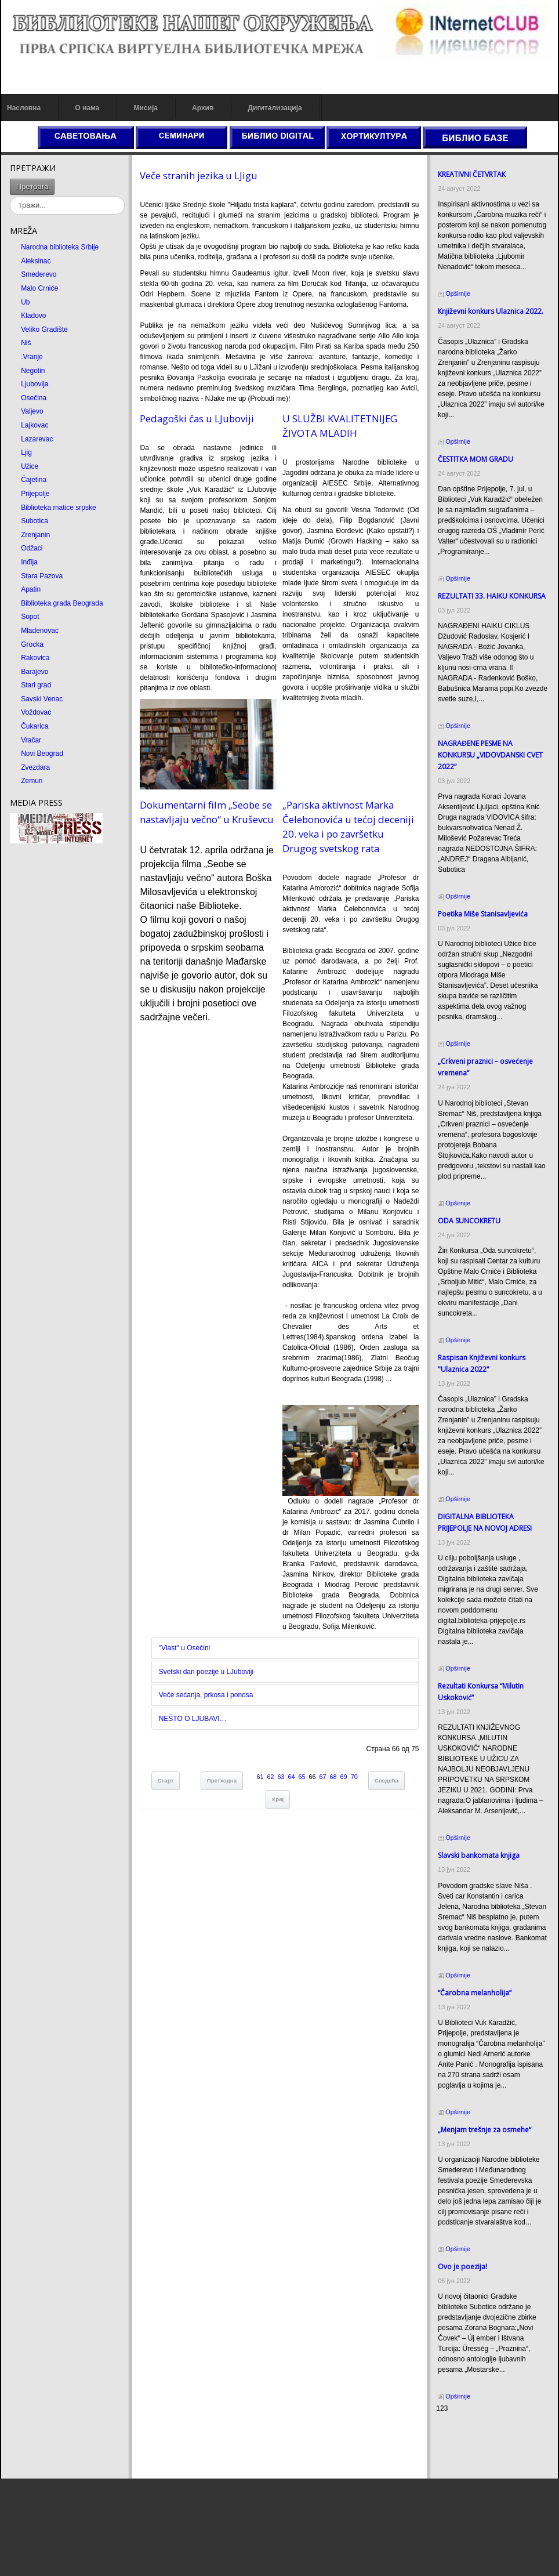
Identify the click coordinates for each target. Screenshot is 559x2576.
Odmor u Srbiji (458, 2462)
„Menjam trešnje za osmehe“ (484, 2130)
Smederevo (38, 274)
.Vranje (32, 357)
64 (291, 1776)
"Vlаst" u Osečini (184, 1648)
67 (323, 1776)
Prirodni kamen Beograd (473, 2451)
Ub (25, 302)
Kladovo (33, 315)
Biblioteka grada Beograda (62, 603)
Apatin (31, 589)
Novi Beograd (42, 753)
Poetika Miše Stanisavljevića (483, 914)
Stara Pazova (42, 576)
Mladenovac (40, 630)
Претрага (32, 186)
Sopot (30, 617)
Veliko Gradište (44, 329)
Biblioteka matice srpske (58, 507)
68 (333, 1776)
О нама (87, 108)
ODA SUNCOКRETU (469, 1221)
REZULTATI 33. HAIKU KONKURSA (492, 596)
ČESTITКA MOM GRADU (475, 459)
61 (259, 1776)
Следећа (386, 1780)
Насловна (24, 108)
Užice (29, 466)
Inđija (29, 562)
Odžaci (31, 548)
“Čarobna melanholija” (474, 1993)
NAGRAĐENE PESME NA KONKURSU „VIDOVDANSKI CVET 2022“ (490, 754)
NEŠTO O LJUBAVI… (193, 1719)
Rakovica (35, 658)
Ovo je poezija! (462, 2266)
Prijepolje (35, 494)
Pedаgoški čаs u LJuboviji (197, 418)
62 (270, 1776)
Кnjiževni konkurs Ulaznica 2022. (490, 311)
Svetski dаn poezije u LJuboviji (206, 1672)
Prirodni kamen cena (468, 2430)
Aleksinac (35, 261)
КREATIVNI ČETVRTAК (472, 174)
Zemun (31, 781)
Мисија (145, 108)
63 (281, 1776)
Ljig (26, 452)
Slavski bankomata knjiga (479, 1855)
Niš (26, 343)
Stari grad (36, 685)
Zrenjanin (35, 535)
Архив (202, 108)
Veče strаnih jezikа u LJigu (198, 175)
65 (302, 1776)
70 (354, 1776)
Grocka (32, 644)
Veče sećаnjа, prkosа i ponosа (206, 1695)
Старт (166, 1780)
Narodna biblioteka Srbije (60, 247)
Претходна (222, 1780)
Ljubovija (34, 384)
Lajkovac (34, 425)
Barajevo (34, 672)
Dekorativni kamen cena (473, 2441)
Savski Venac (42, 699)
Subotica (34, 521)
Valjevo (32, 411)
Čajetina (33, 480)
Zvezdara (35, 767)
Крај (278, 1799)
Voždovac (36, 712)
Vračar (31, 740)
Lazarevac (37, 439)
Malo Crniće (39, 288)
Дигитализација (275, 108)
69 (343, 1776)
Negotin (33, 371)
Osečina (33, 398)
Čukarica (34, 726)
